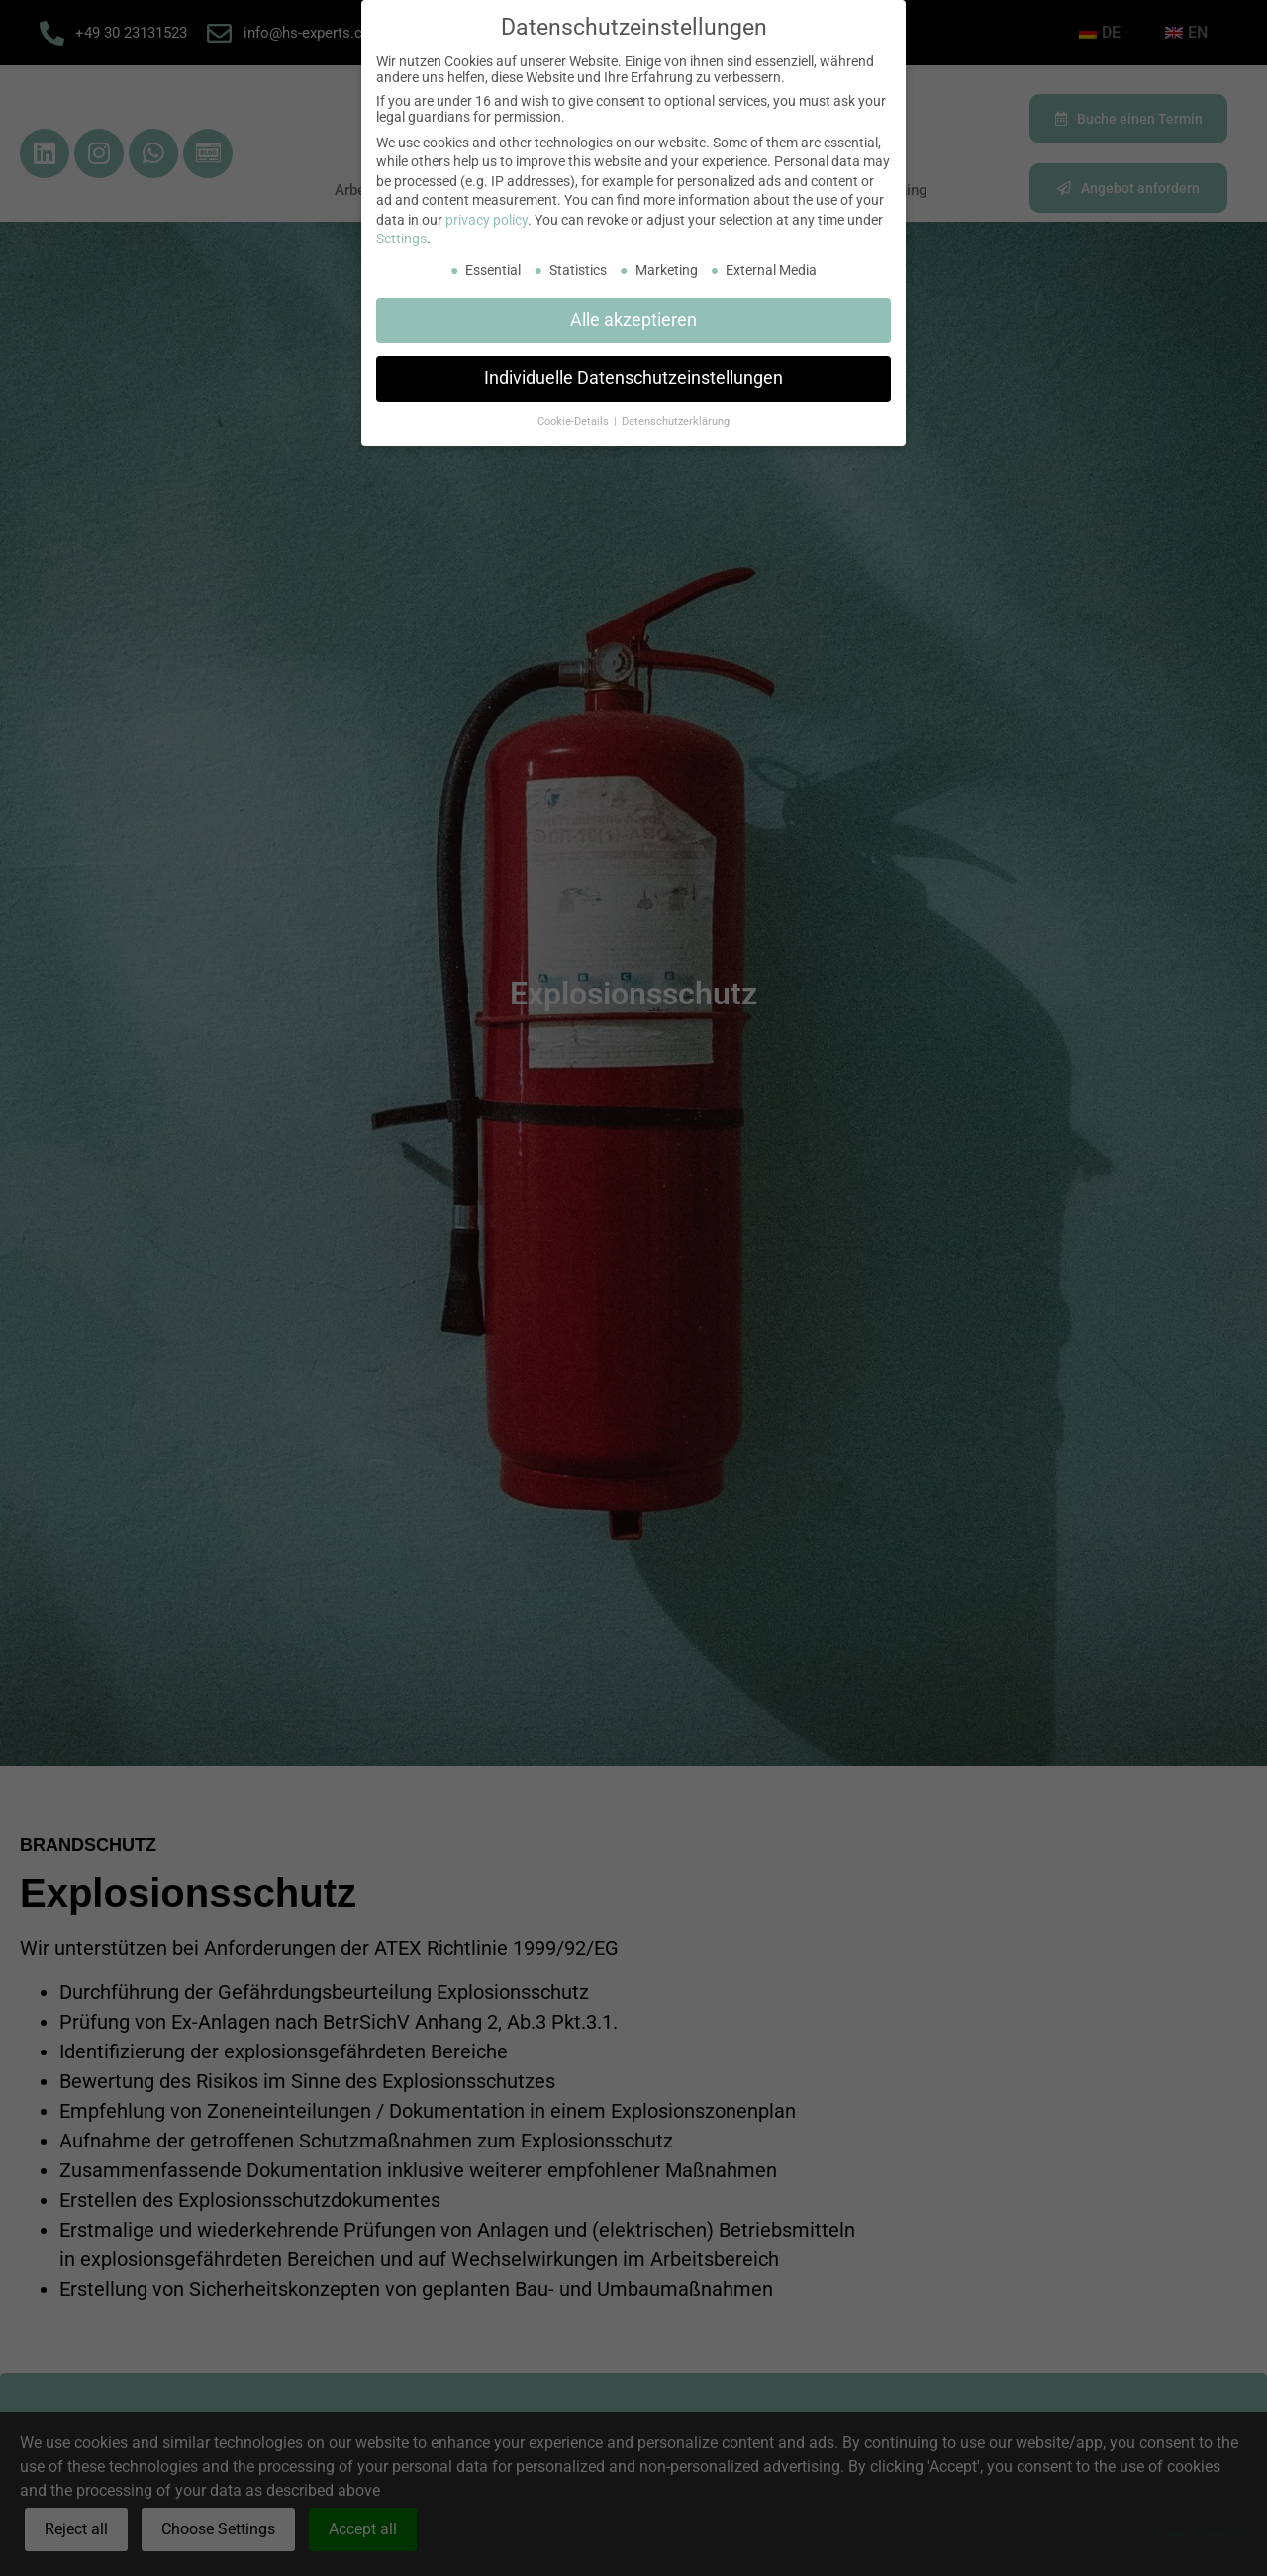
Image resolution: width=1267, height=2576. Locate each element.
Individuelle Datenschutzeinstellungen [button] (633, 378)
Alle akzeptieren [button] (633, 320)
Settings (401, 238)
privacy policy (486, 220)
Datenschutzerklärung (676, 421)
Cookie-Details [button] (574, 421)
